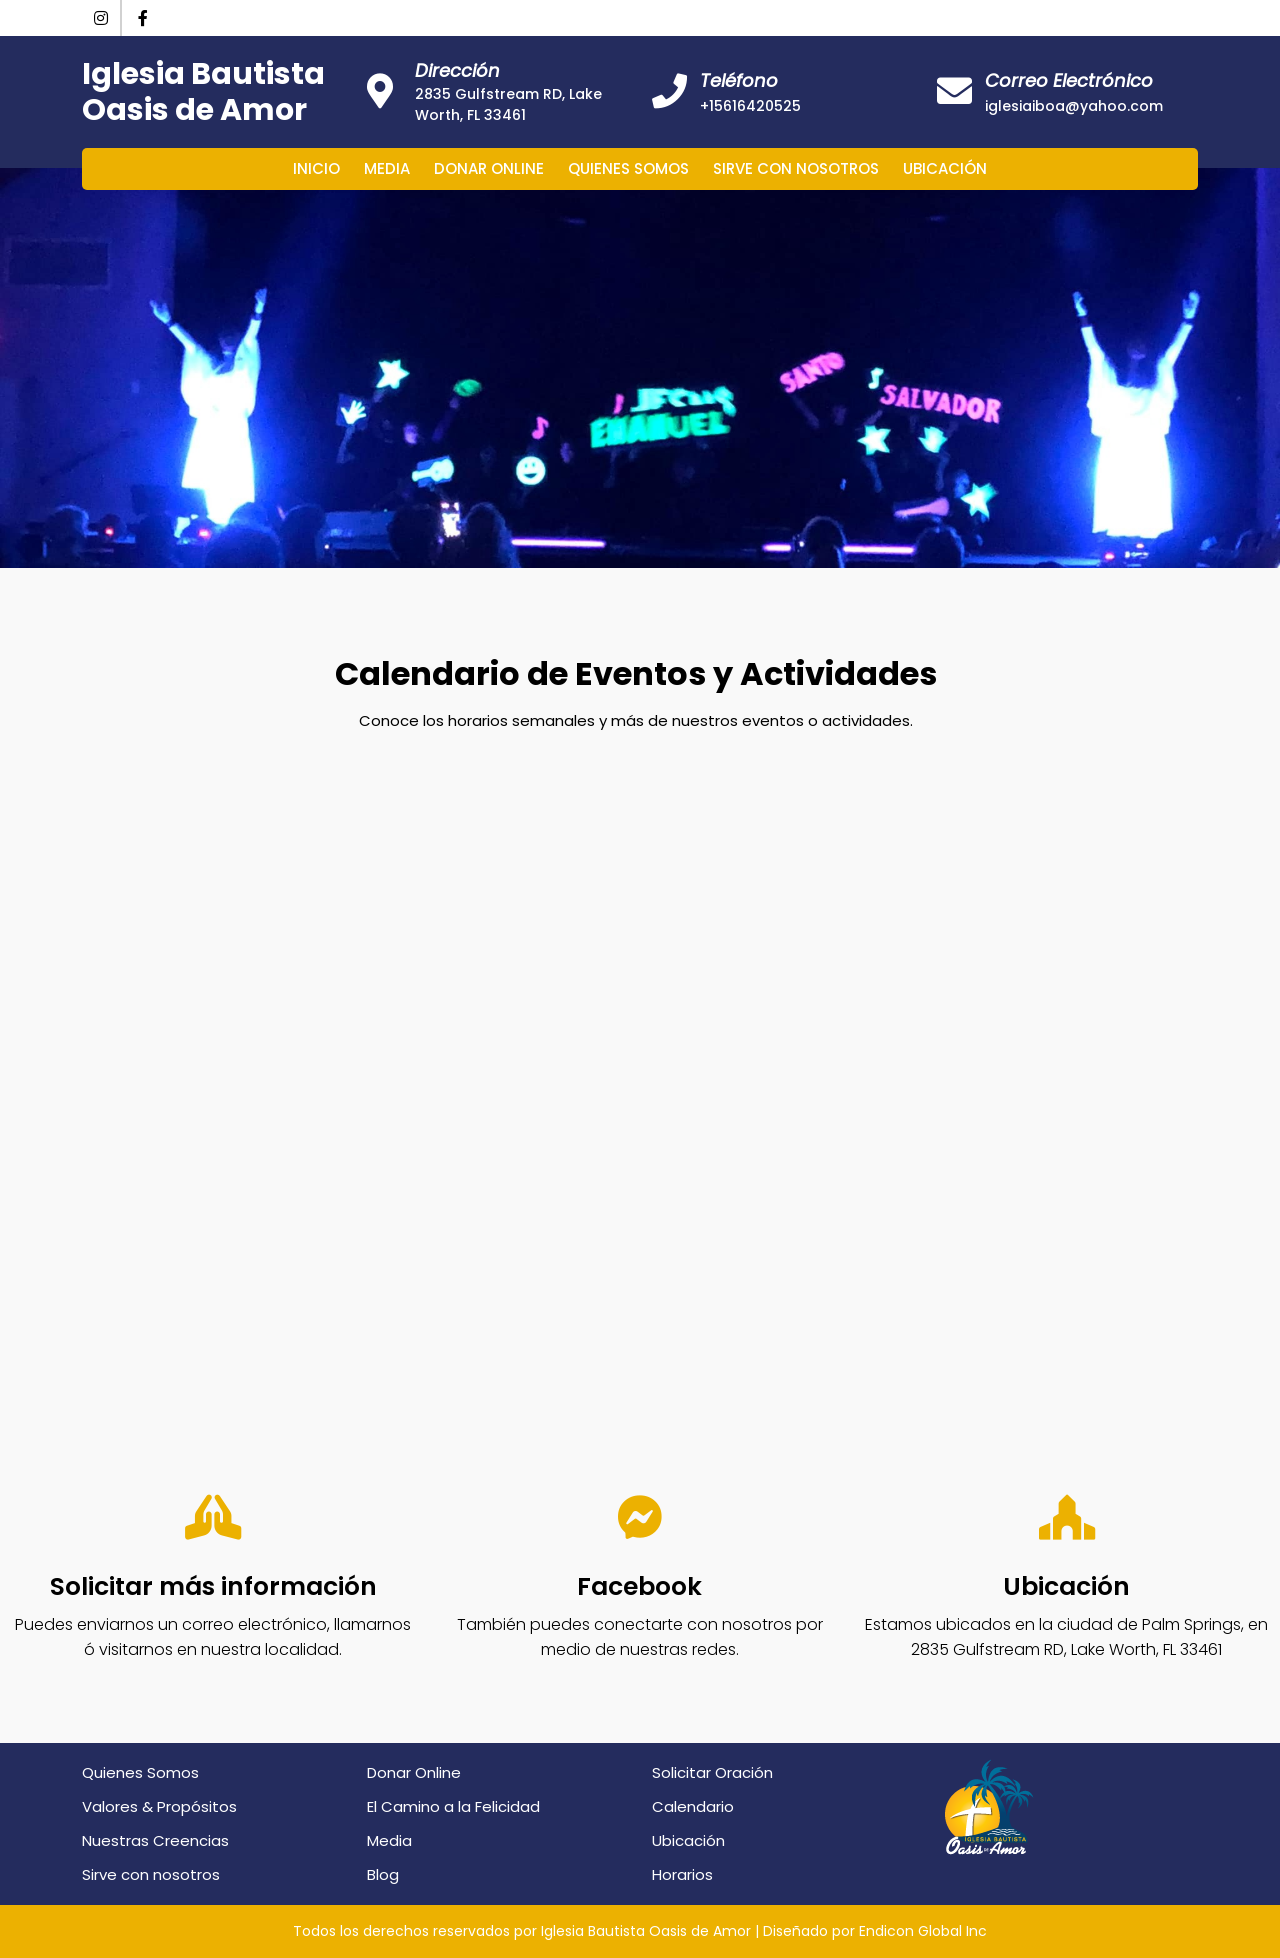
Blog (383, 1874)
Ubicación (945, 168)
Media (387, 168)
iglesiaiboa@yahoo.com (1074, 106)
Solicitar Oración (712, 1772)
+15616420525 (750, 106)
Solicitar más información (213, 1586)
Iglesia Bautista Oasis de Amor (203, 92)
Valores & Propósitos (159, 1806)
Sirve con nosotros (796, 168)
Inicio (316, 168)
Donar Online (489, 168)
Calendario (693, 1806)
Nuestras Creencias (155, 1840)
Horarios (682, 1874)
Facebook (639, 1586)
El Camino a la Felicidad (453, 1806)
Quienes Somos (628, 168)
